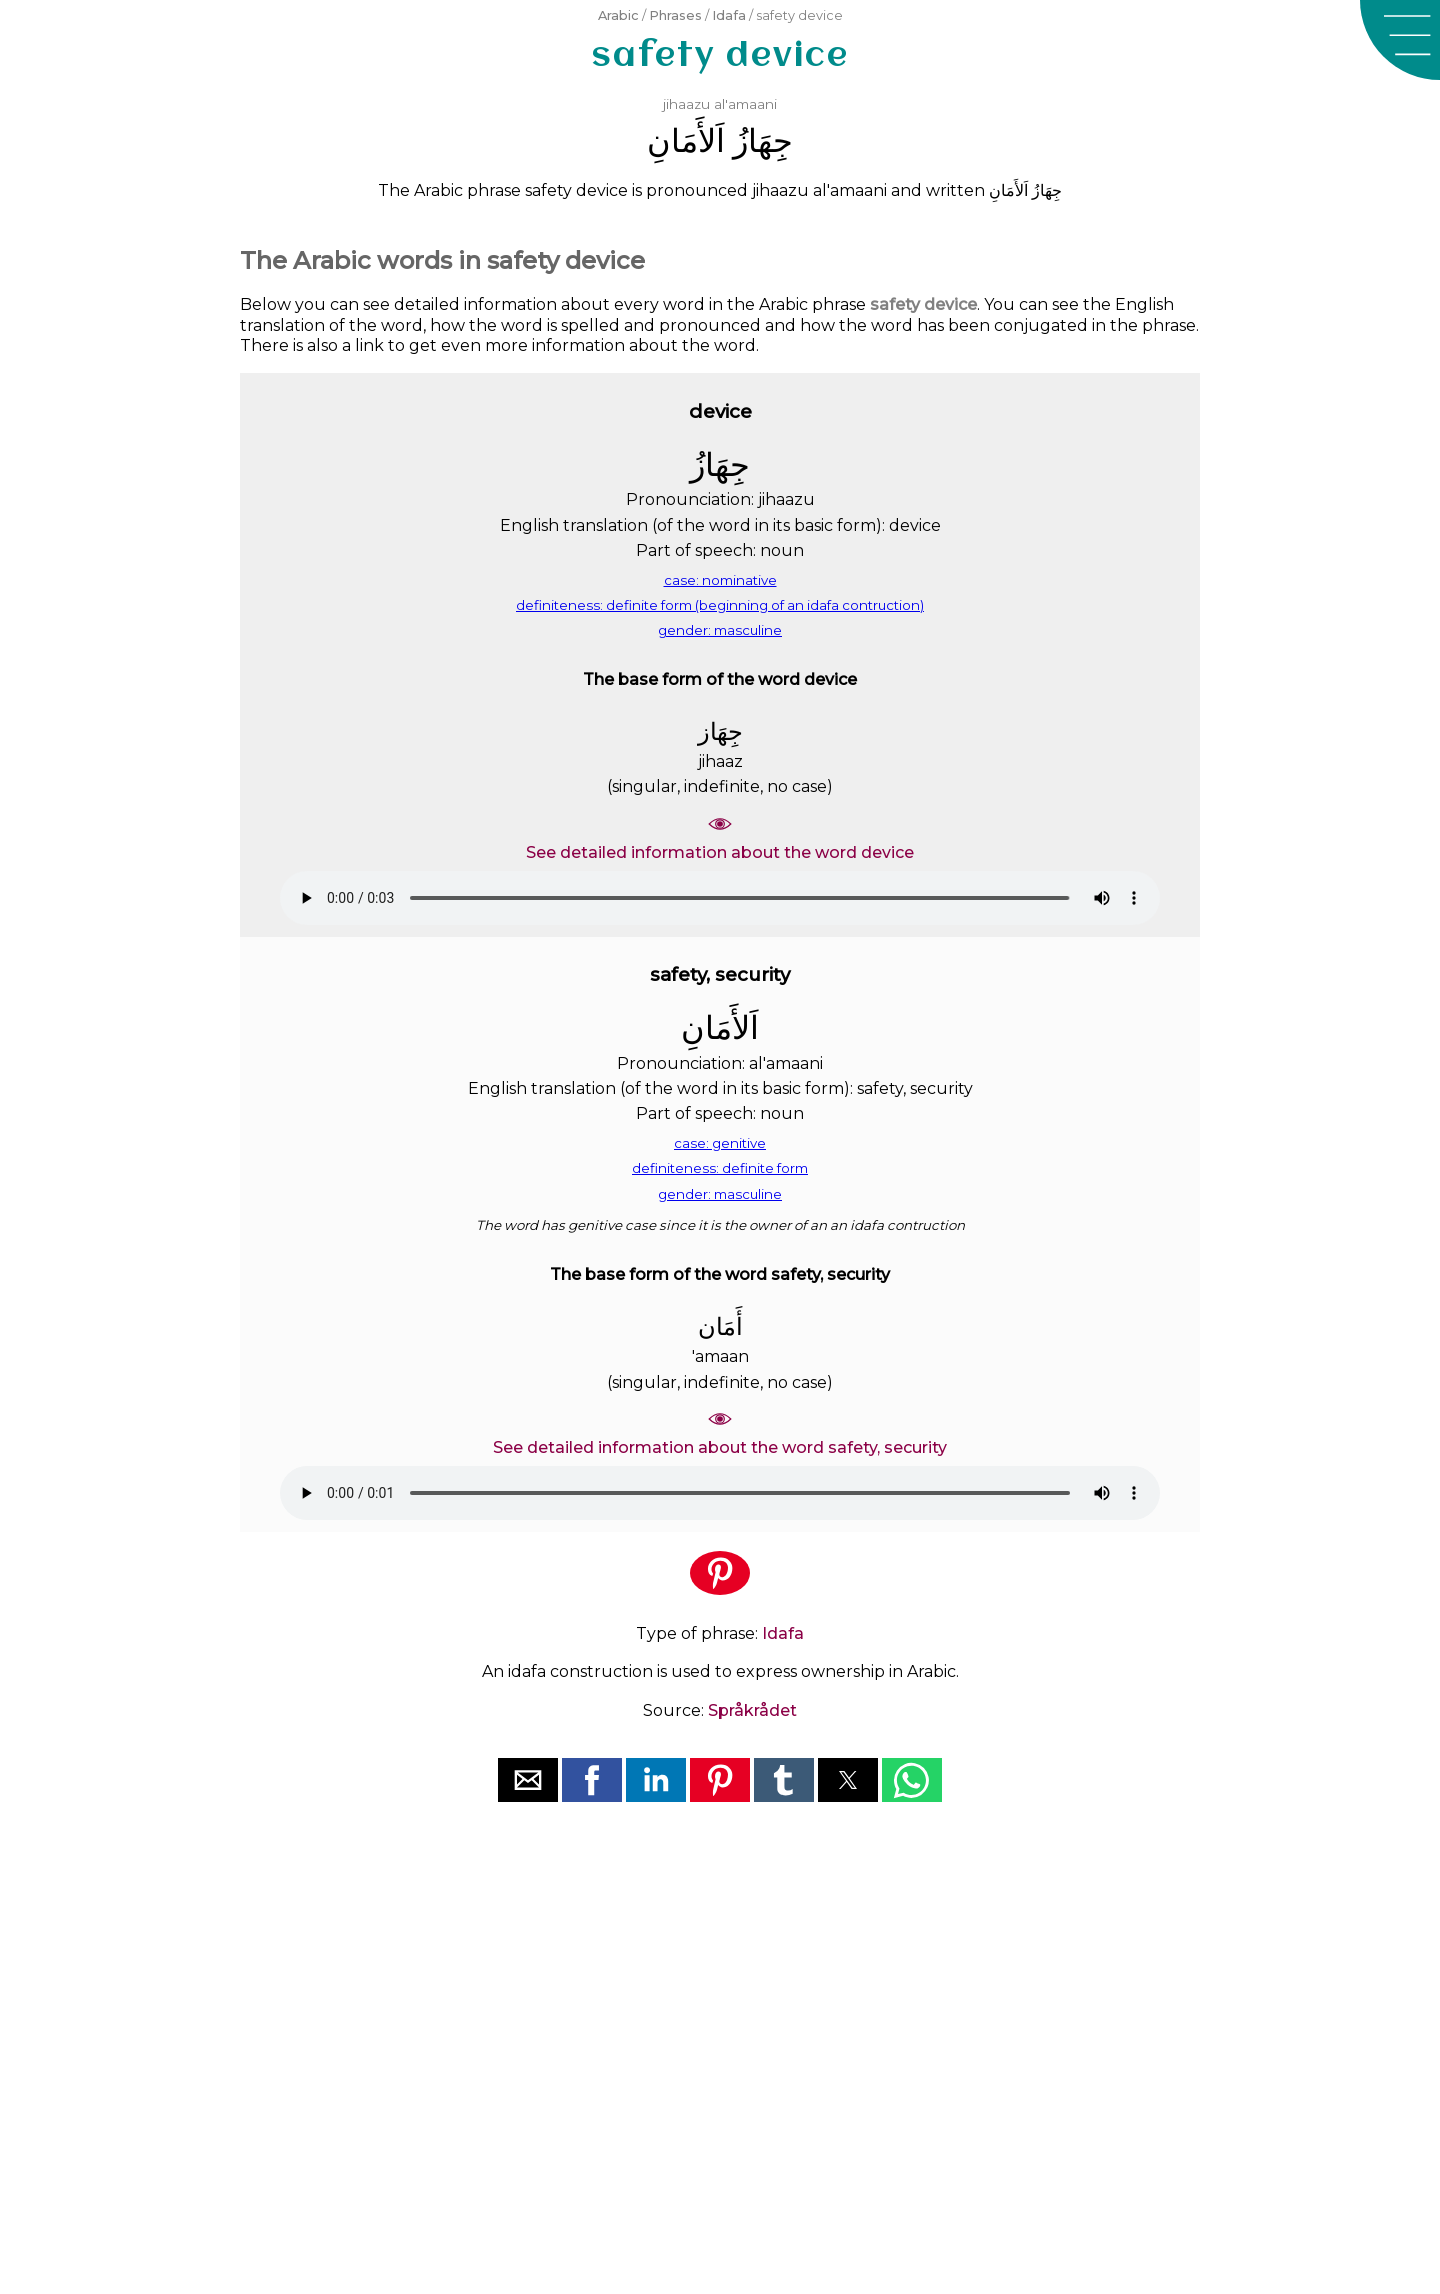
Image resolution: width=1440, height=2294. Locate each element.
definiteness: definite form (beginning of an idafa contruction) (720, 605)
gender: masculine (720, 630)
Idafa (729, 15)
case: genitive (720, 1143)
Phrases (675, 15)
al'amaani (745, 104)
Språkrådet (752, 1710)
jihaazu (686, 104)
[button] (1400, 40)
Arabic (618, 15)
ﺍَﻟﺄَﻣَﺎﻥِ (686, 140)
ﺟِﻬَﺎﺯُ (763, 140)
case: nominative (720, 580)
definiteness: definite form (720, 1168)
